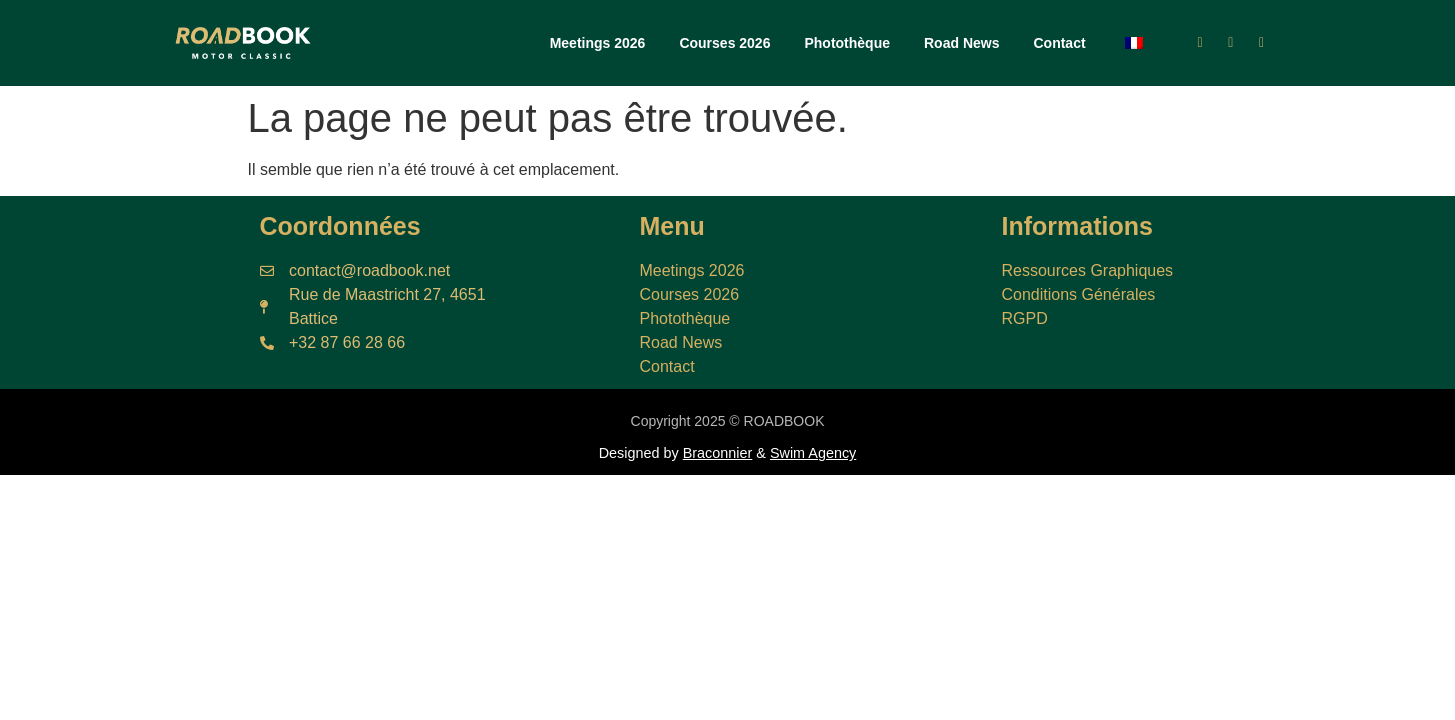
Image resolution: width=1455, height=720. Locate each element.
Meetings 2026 (598, 43)
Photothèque (847, 43)
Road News (961, 43)
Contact (1059, 43)
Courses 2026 (724, 43)
